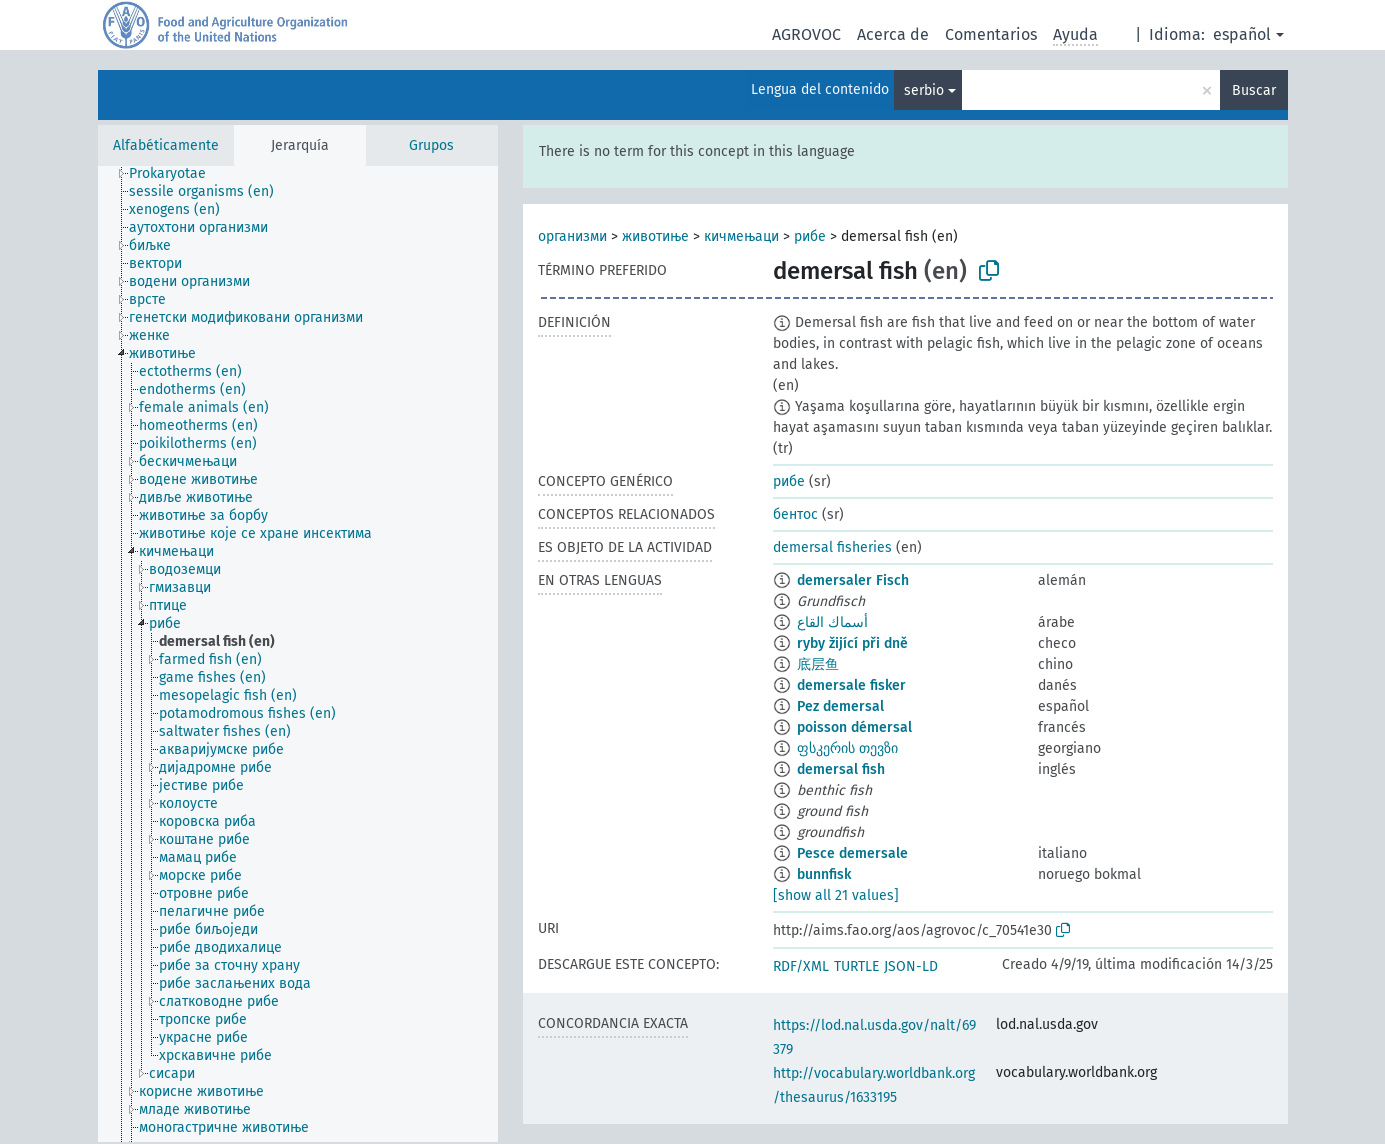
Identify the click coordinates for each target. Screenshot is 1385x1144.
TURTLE (856, 966)
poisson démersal (854, 727)
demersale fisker (851, 685)
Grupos (431, 145)
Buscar (1254, 90)
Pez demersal (840, 706)
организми (572, 236)
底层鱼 (818, 664)
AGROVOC (806, 34)
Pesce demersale (852, 853)
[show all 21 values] (836, 895)
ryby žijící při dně (852, 643)
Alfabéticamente (166, 145)
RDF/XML (801, 966)
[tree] (298, 654)
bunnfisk (824, 874)
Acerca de (893, 34)
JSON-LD (911, 966)
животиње (655, 236)
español (1242, 34)
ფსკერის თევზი (847, 748)
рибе (810, 236)
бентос (795, 514)
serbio (924, 90)
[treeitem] (176, 174)
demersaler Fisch (853, 580)
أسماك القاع (832, 622)
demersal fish (841, 769)
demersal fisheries (832, 547)
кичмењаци (741, 236)
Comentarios (991, 34)
